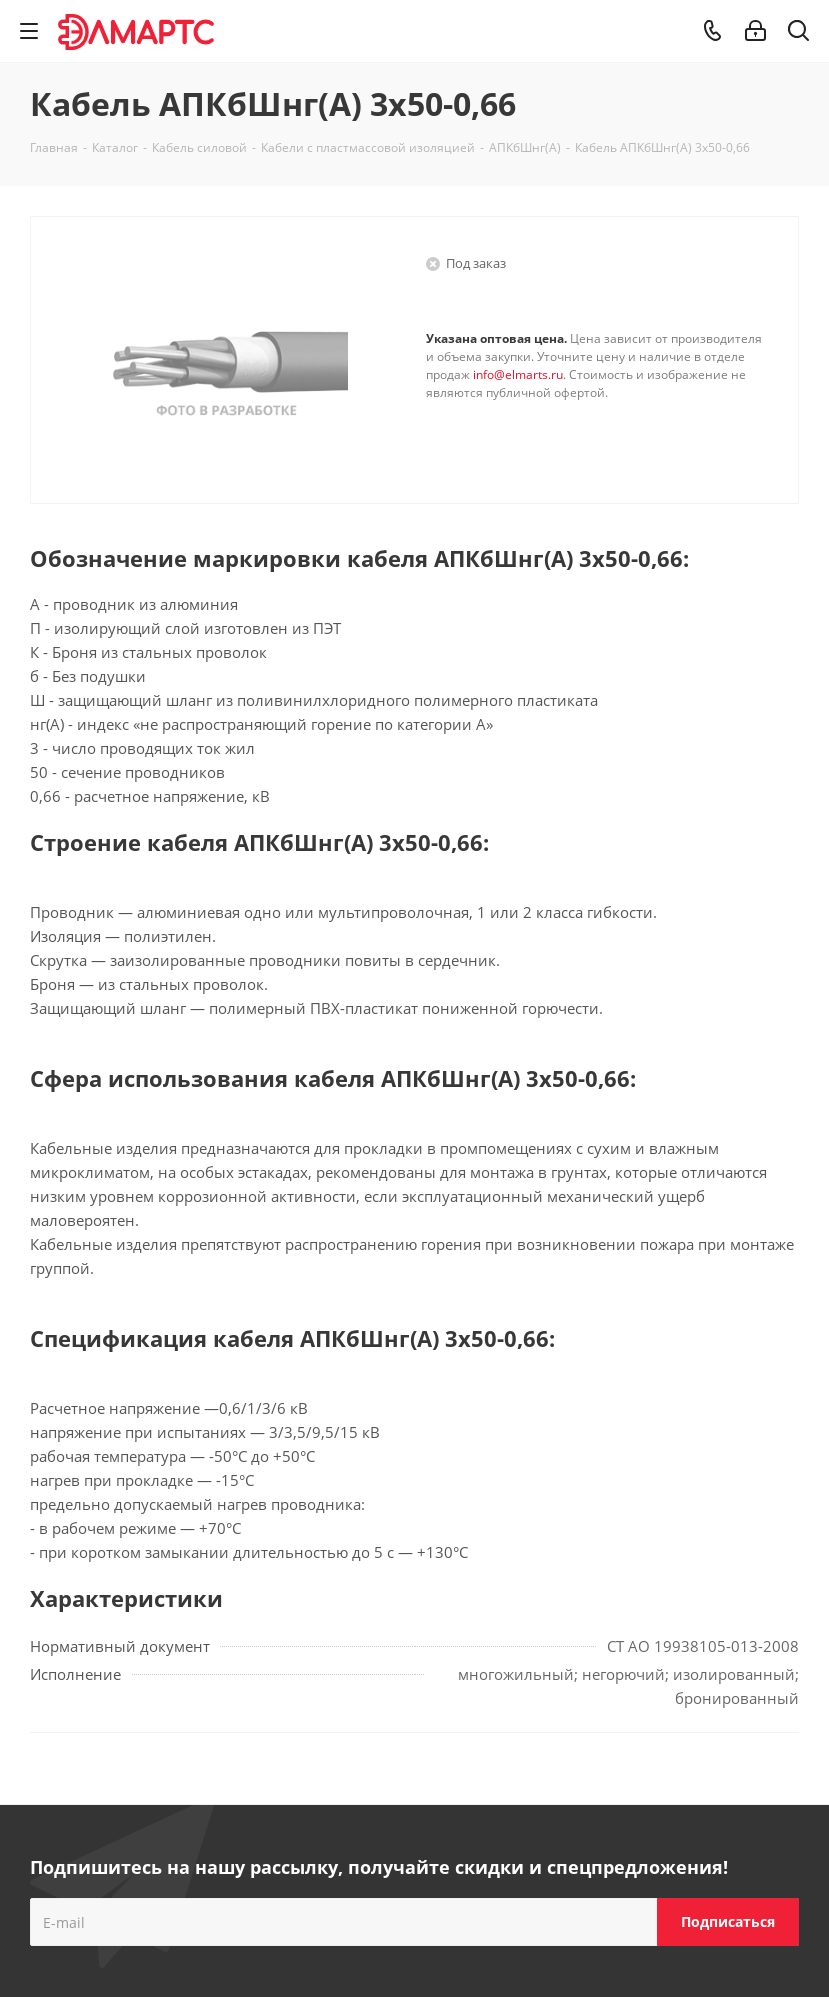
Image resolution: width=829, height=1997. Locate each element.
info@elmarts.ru (518, 374)
